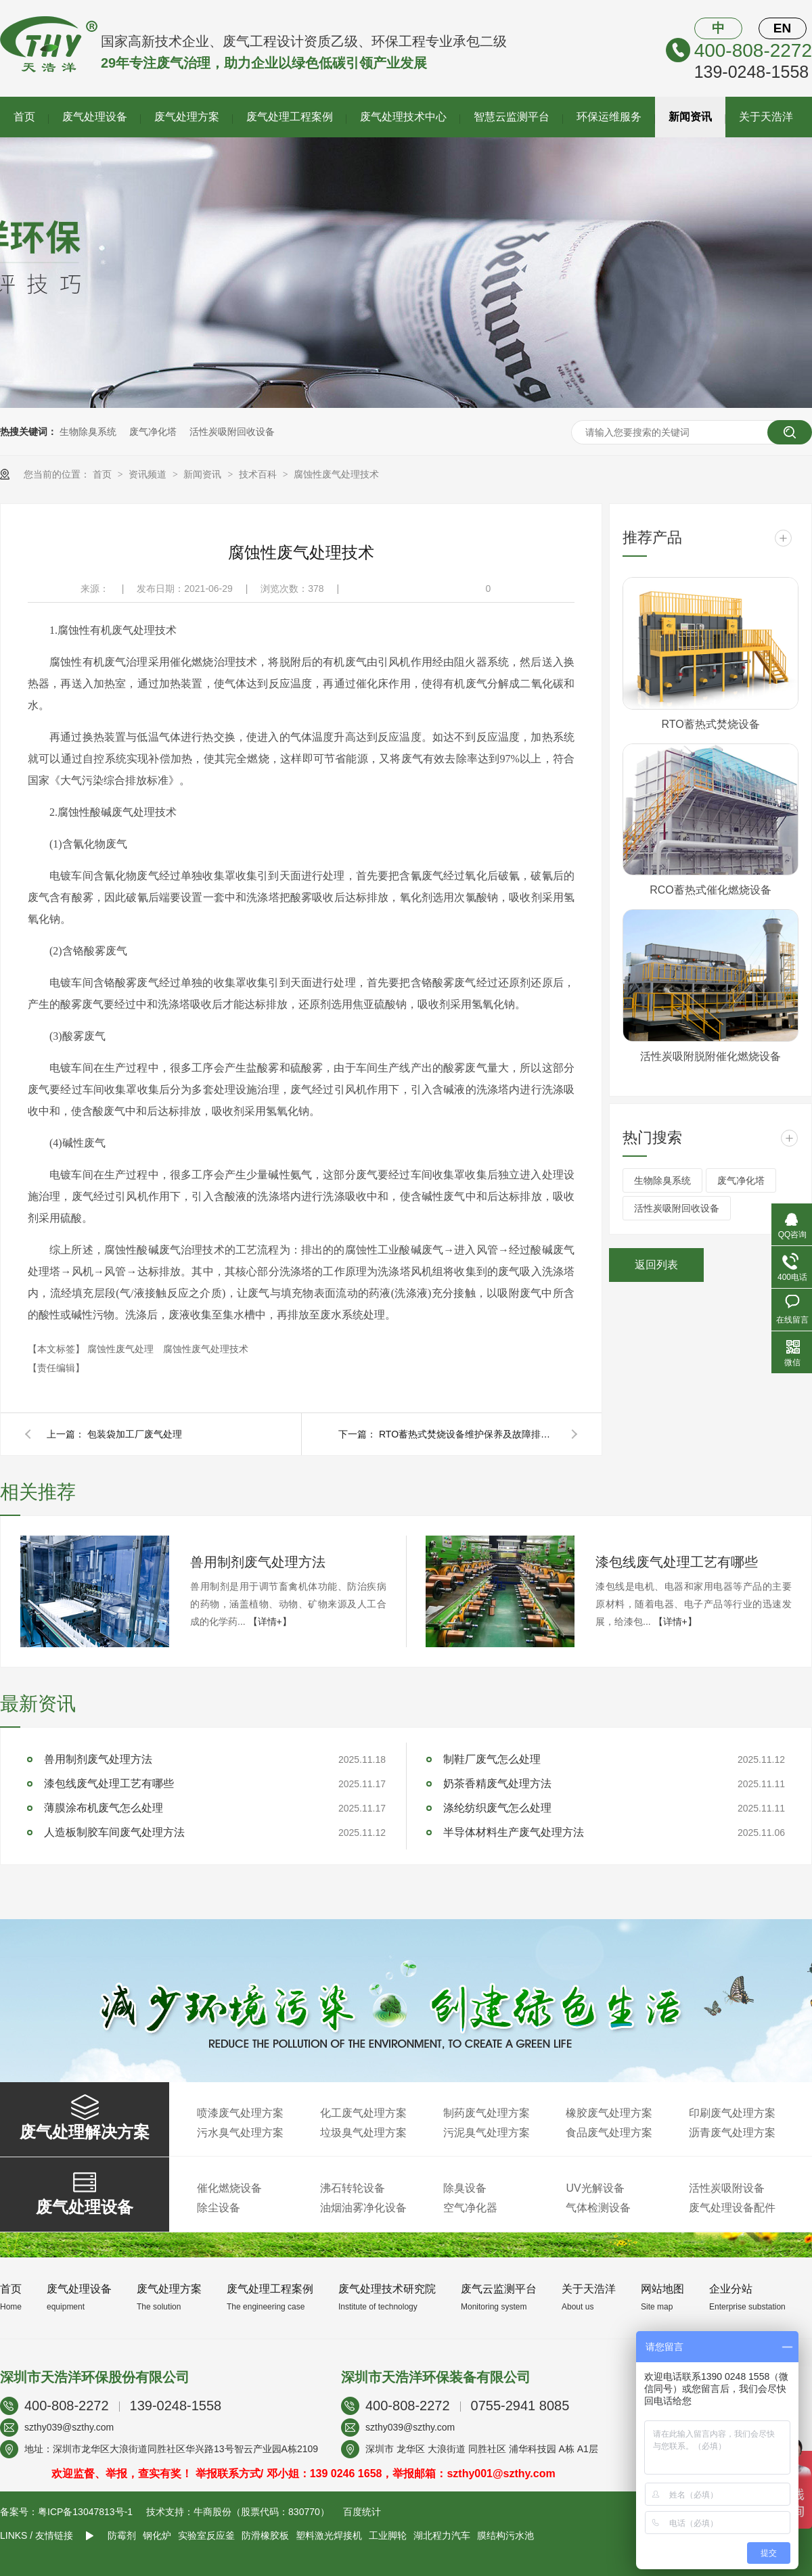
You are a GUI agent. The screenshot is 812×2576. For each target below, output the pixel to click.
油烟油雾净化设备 (363, 2207)
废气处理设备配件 (732, 2207)
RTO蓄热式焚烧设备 (710, 724)
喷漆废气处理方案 (240, 2113)
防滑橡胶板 (265, 2535)
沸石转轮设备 (352, 2188)
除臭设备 (465, 2188)
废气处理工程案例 (289, 116)
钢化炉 (157, 2535)
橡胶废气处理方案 (609, 2113)
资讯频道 (149, 474)
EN (782, 28)
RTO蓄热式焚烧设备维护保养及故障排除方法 (467, 1434)
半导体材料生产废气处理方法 (513, 1832)
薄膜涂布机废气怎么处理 (103, 1808)
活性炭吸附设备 (727, 2188)
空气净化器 (470, 2207)
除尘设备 (218, 2207)
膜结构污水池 (505, 2535)
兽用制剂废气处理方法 (257, 1562)
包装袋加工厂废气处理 (134, 1434)
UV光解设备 (595, 2188)
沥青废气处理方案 (732, 2132)
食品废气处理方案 (609, 2132)
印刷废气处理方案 (732, 2113)
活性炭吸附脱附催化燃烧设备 (710, 1056)
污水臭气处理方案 (240, 2132)
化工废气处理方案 (363, 2113)
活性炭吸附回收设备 (232, 431)
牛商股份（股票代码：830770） (262, 2511)
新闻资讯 (690, 116)
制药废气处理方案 (486, 2113)
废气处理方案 (186, 116)
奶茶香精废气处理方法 (497, 1783)
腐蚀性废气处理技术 (336, 474)
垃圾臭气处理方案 (363, 2132)
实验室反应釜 (206, 2535)
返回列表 (656, 1264)
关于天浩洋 (766, 116)
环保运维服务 (609, 116)
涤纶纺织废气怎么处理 (497, 1808)
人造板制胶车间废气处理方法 (114, 1832)
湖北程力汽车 (441, 2535)
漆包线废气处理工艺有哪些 (676, 1562)
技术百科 (259, 474)
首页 (24, 116)
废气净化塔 (153, 431)
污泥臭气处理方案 (486, 2132)
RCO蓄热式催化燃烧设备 (710, 890)
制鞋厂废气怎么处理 (492, 1759)
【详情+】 (270, 1621)
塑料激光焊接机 (329, 2535)
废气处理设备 (94, 116)
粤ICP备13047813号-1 (85, 2511)
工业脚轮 (388, 2535)
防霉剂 (122, 2535)
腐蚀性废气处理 (121, 1348)
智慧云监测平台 (511, 116)
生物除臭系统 (88, 431)
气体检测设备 (598, 2207)
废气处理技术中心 (403, 116)
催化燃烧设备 (229, 2188)
